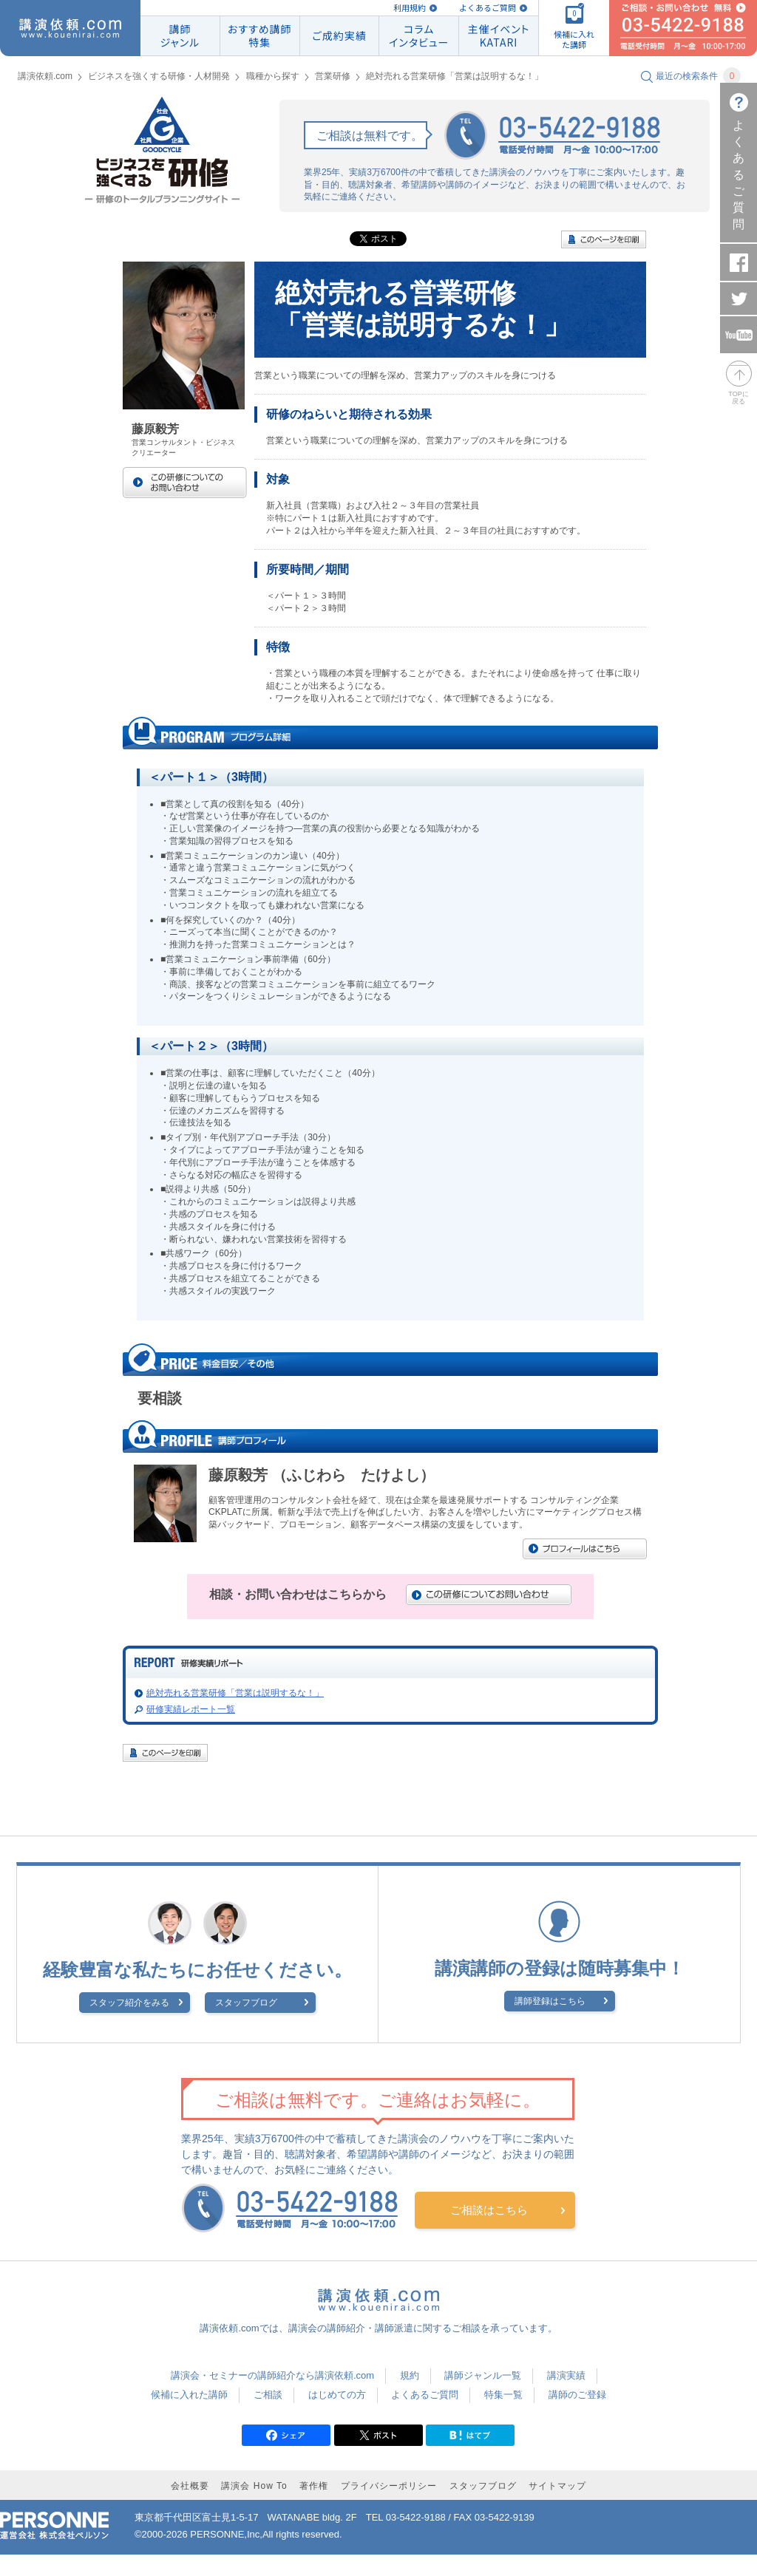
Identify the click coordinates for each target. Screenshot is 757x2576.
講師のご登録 (577, 2394)
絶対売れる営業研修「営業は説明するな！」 (235, 1693)
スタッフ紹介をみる (129, 2002)
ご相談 (268, 2394)
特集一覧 (503, 2394)
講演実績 (566, 2375)
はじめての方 (337, 2394)
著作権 (313, 2486)
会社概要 (190, 2486)
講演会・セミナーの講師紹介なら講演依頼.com (272, 2375)
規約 (409, 2375)
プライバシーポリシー (389, 2486)
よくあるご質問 (487, 8)
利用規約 (409, 8)
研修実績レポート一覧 (190, 1709)
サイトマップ (557, 2486)
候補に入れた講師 (189, 2394)
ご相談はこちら (489, 2210)
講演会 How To (254, 2486)
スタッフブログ (246, 2002)
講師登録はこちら (550, 2001)
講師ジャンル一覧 (482, 2375)
